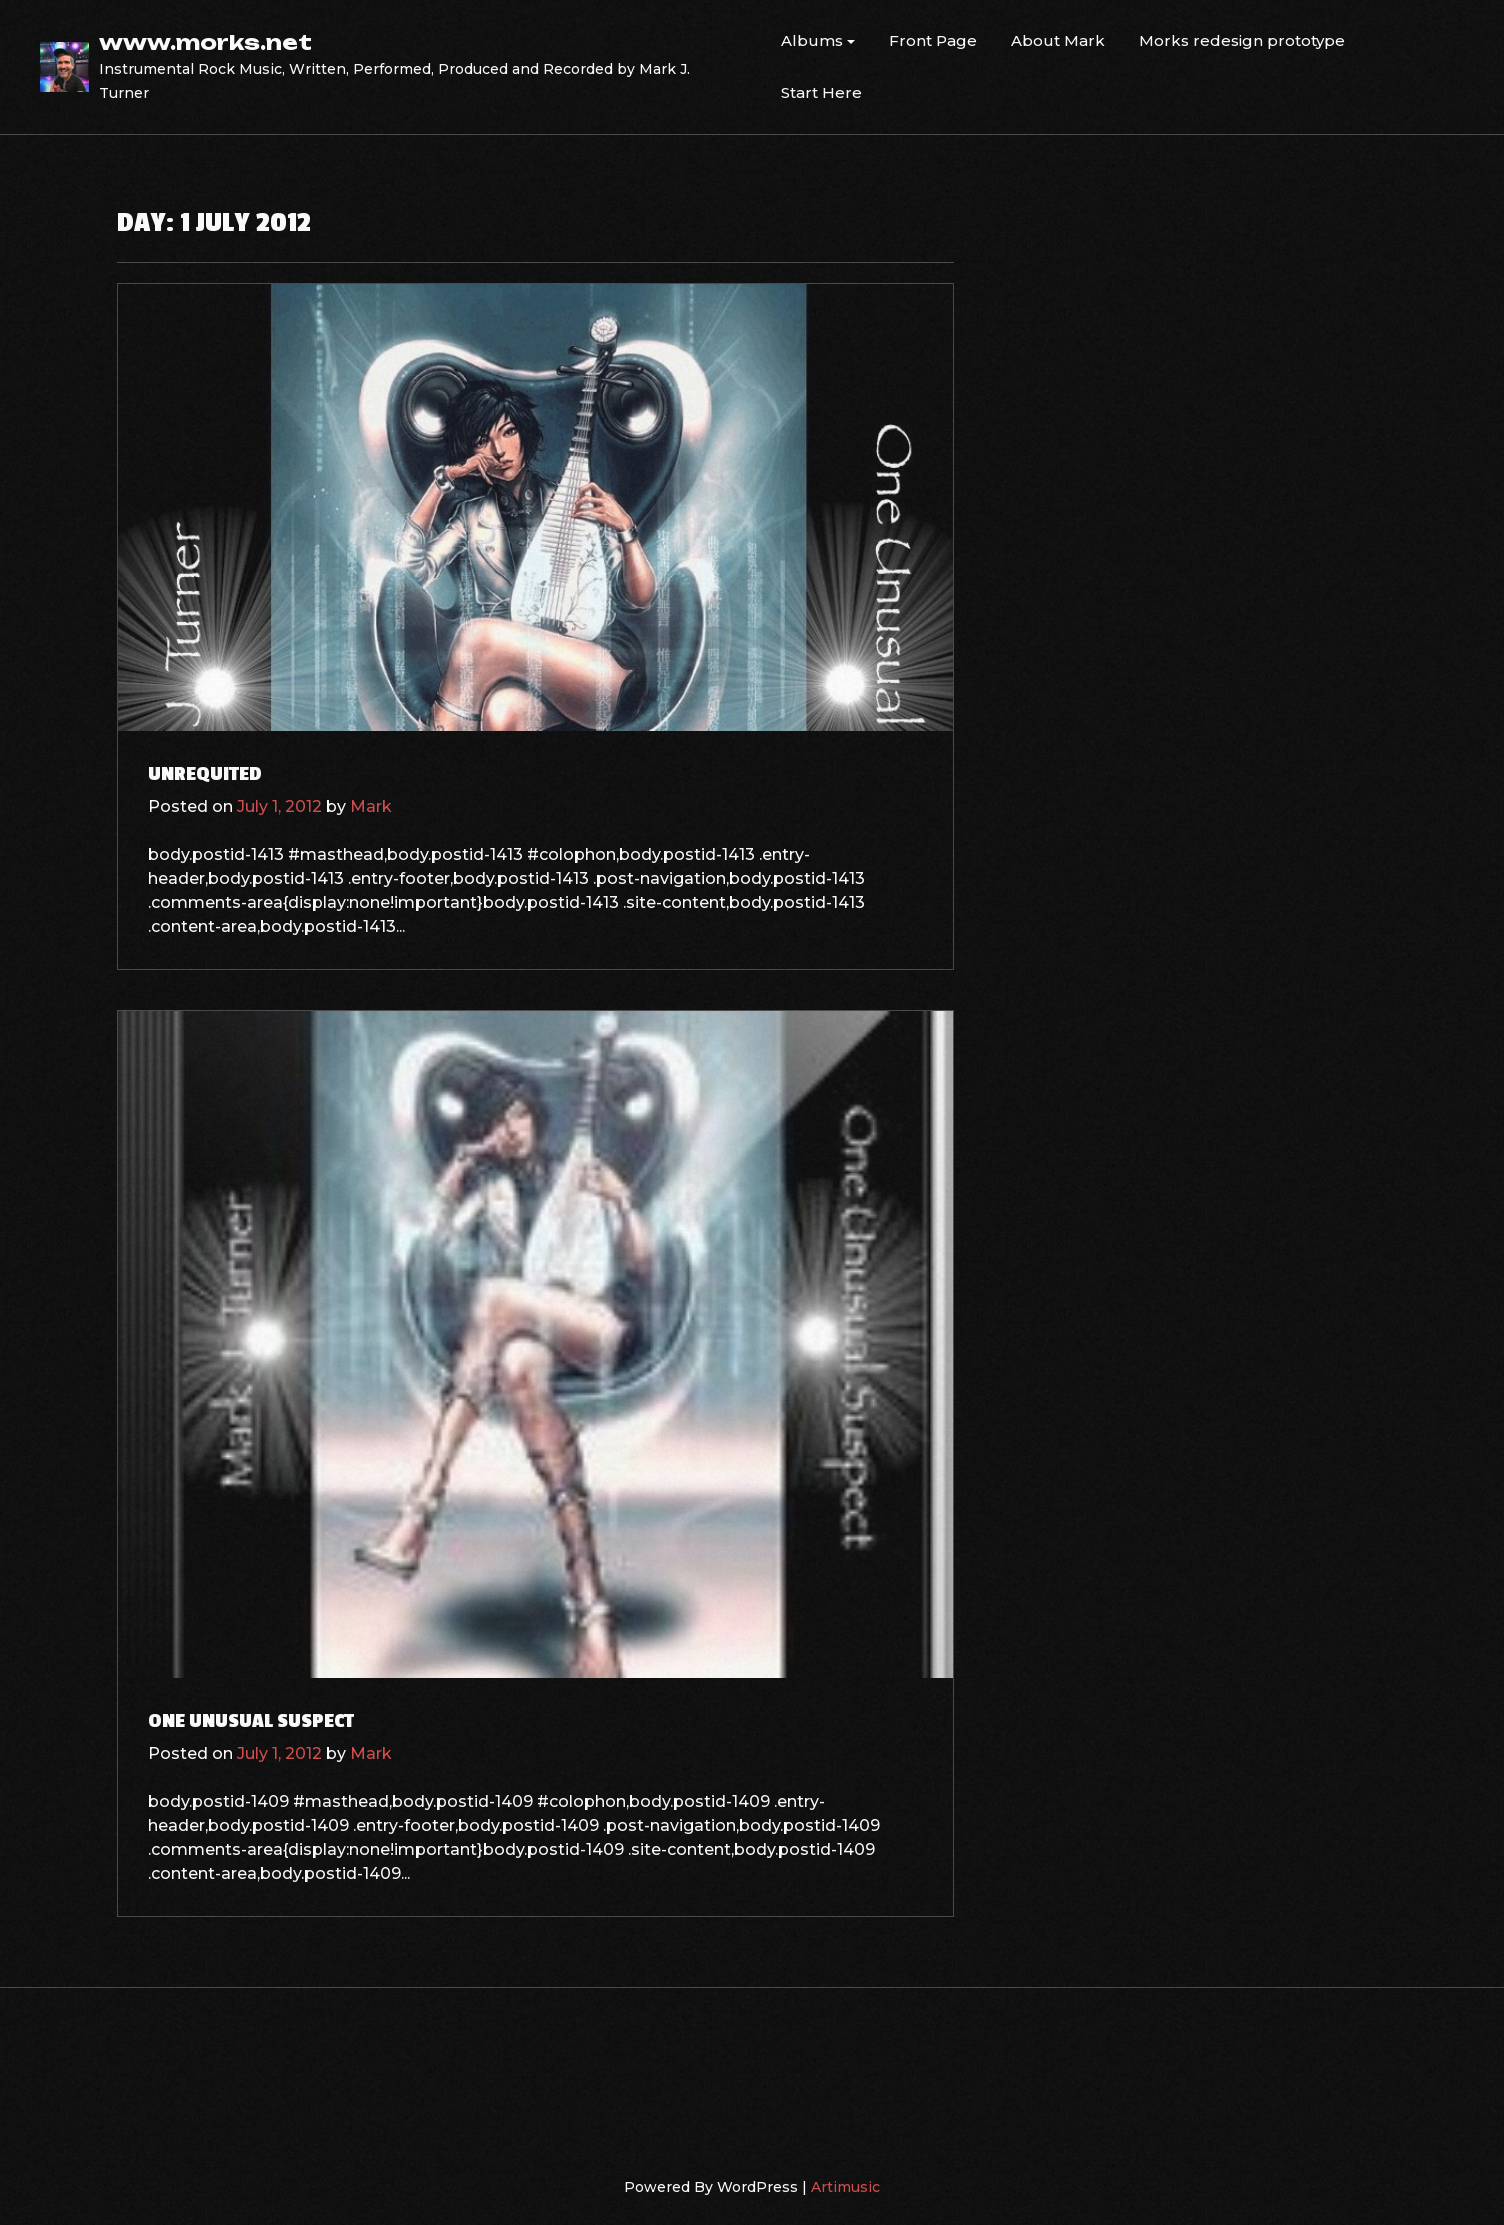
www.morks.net (205, 42)
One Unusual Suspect (251, 1721)
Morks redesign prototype (1242, 40)
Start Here (821, 92)
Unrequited (205, 774)
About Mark (1058, 40)
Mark (371, 806)
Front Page (933, 40)
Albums (812, 40)
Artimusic (845, 2187)
